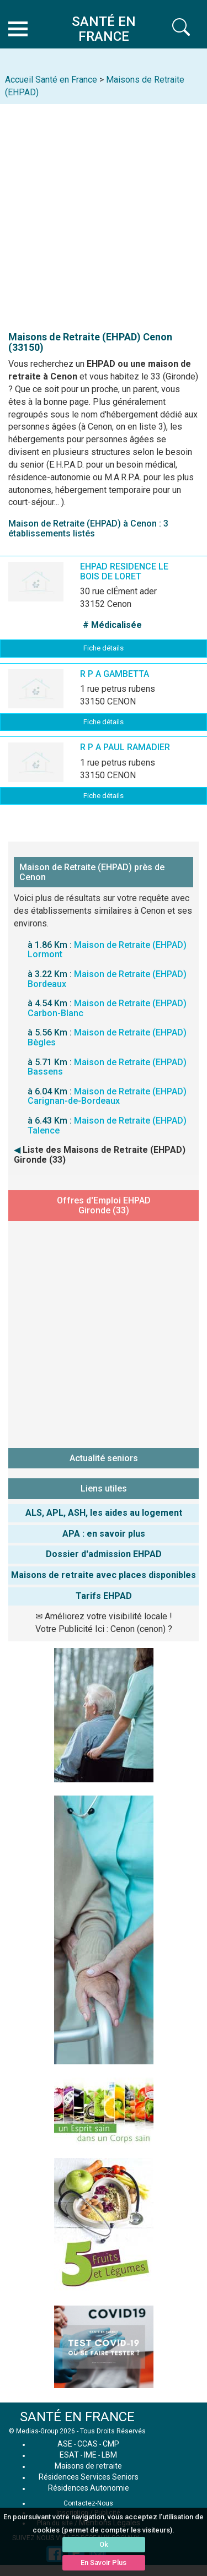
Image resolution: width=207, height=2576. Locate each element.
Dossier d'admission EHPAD (104, 1554)
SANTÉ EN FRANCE (77, 2417)
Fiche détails (103, 648)
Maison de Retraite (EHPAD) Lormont (107, 950)
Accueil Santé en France (51, 79)
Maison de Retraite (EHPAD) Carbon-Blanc (107, 1008)
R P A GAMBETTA (114, 674)
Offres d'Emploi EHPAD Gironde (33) (104, 1205)
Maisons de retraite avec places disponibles (103, 1575)
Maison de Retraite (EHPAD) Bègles (107, 1037)
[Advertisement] (103, 213)
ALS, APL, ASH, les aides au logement (103, 1512)
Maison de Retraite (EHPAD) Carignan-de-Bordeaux (107, 1096)
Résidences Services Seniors (89, 2476)
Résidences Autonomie (88, 2487)
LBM (109, 2454)
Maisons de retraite (88, 2465)
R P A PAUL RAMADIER (125, 747)
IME (90, 2454)
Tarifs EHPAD (104, 1596)
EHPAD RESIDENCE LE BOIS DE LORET (124, 571)
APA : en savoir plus (103, 1533)
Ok (103, 2544)
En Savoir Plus (103, 2562)
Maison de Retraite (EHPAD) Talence (107, 1125)
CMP (111, 2443)
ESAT (69, 2454)
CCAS (87, 2443)
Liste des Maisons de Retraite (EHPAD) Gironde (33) (99, 1155)
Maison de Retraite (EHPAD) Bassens (107, 1067)
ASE (64, 2443)
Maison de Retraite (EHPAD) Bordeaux (107, 979)
